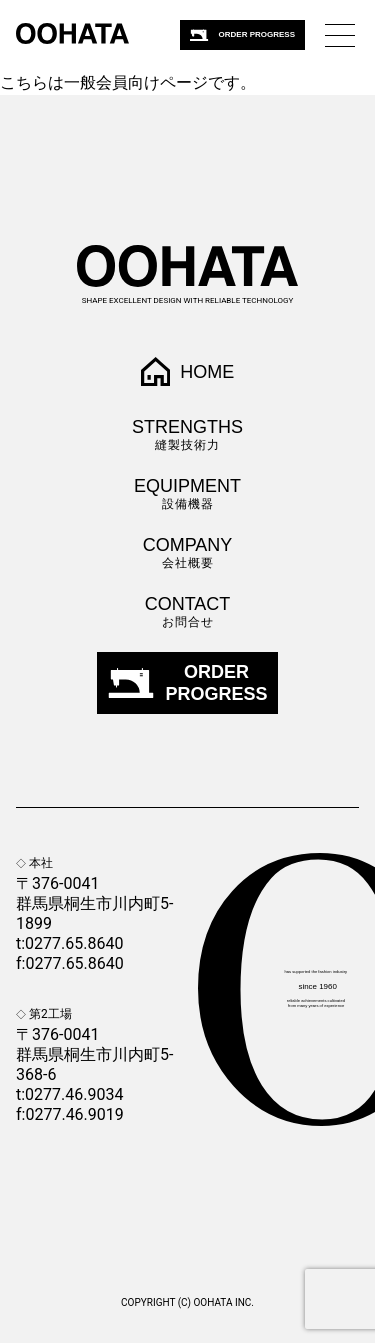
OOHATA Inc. (223, 1302)
